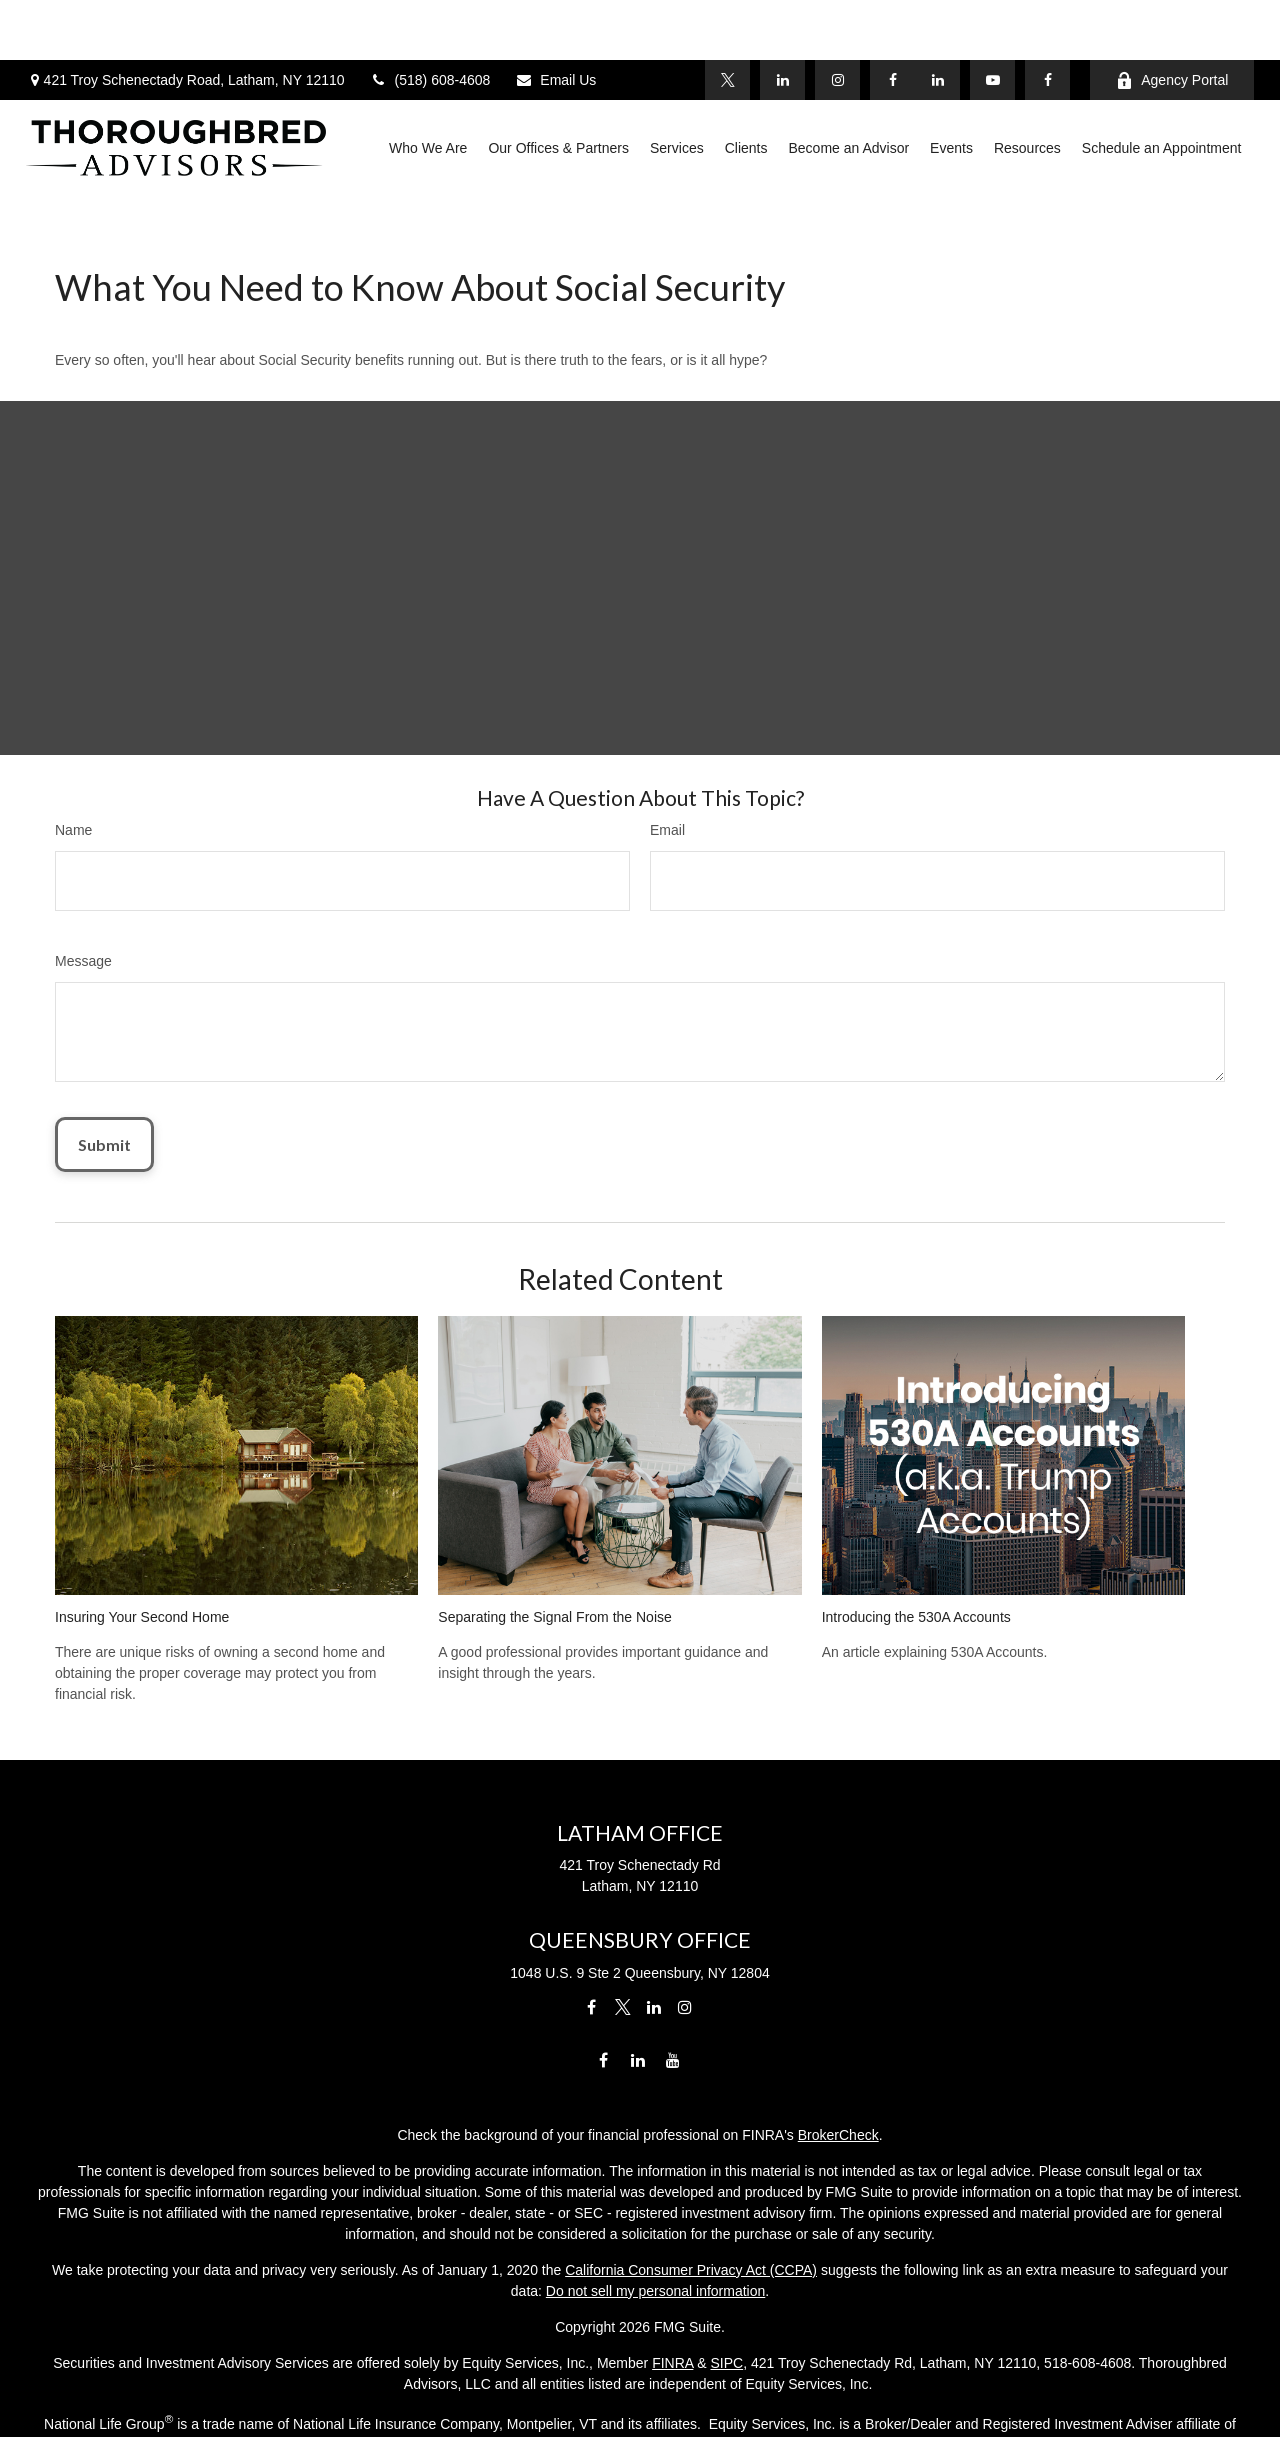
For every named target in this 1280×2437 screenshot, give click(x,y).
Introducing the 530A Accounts (916, 1527)
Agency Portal (1172, 20)
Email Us (555, 20)
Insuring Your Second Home (142, 1527)
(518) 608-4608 (430, 20)
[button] (428, 88)
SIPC (726, 2272)
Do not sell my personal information (655, 2200)
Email (667, 740)
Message (83, 871)
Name (73, 740)
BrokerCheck (838, 2044)
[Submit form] (104, 1054)
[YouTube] (992, 20)
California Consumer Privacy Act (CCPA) (691, 2179)
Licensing (639, 2390)
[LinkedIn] (937, 20)
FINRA (672, 2272)
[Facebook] (1047, 20)
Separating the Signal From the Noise (554, 1527)
